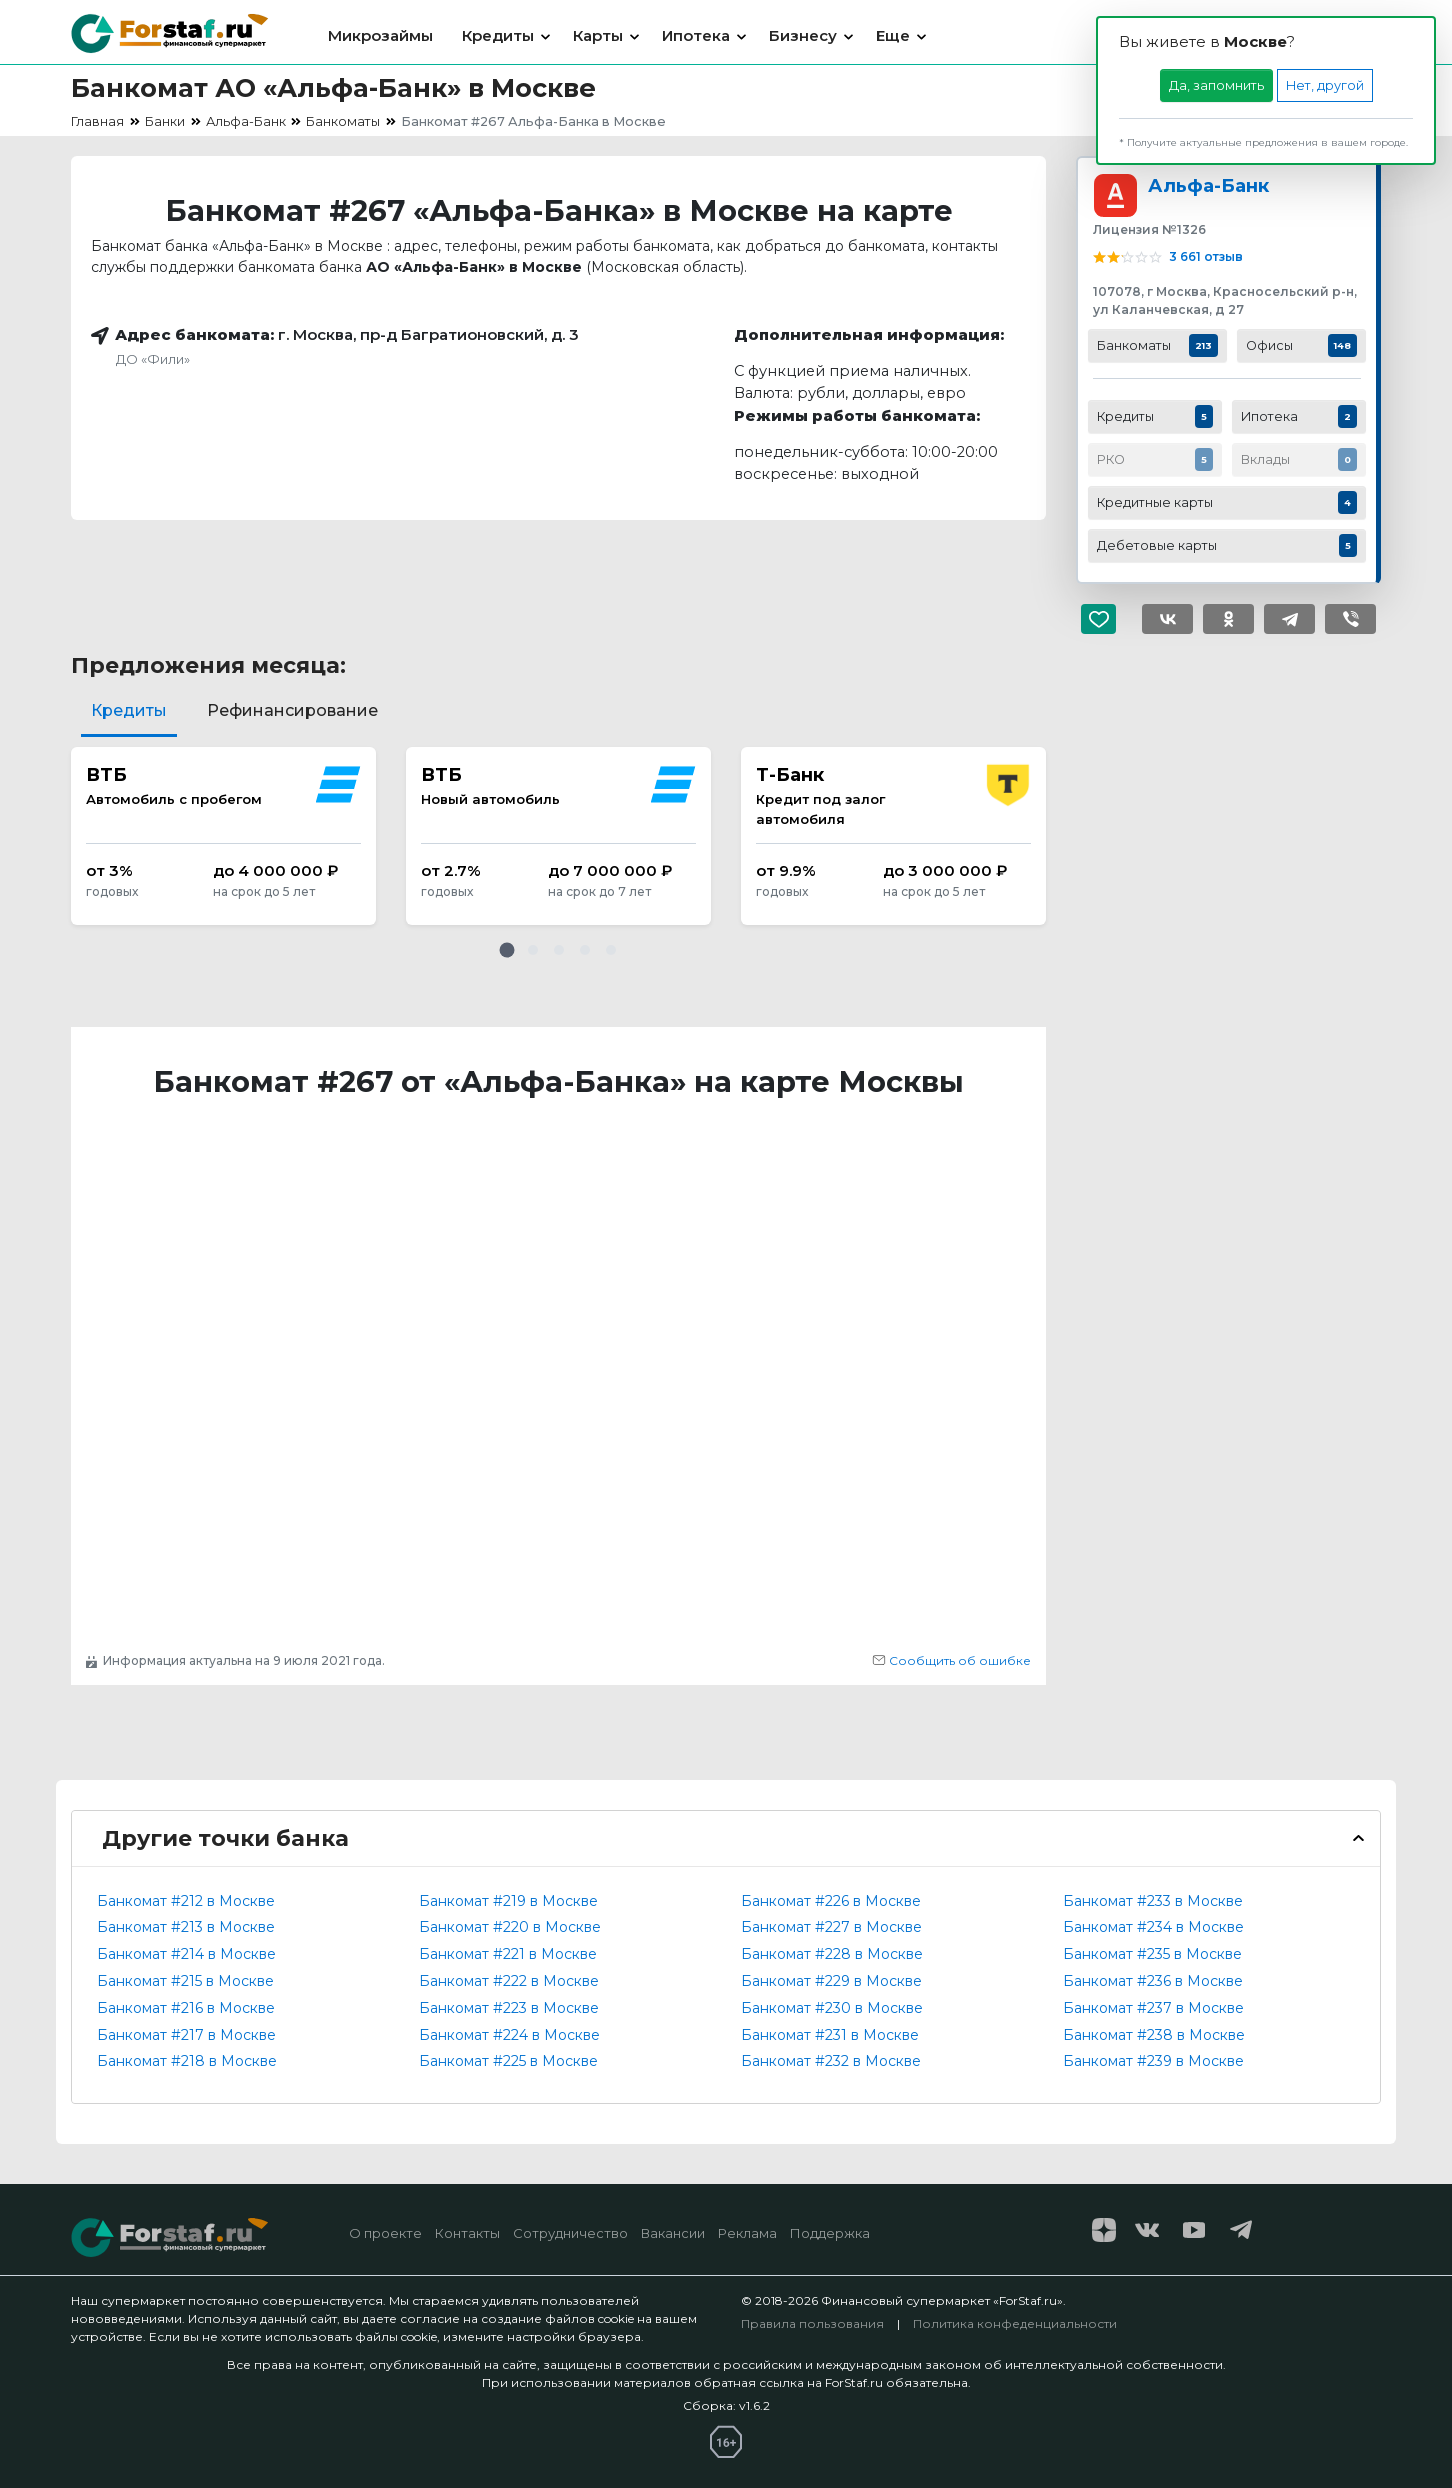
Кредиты (498, 35)
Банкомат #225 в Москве (508, 2061)
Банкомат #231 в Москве (830, 2035)
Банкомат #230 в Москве (832, 2008)
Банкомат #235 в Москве (1152, 1954)
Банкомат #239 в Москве (1153, 2061)
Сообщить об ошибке (951, 1660)
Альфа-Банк (1208, 185)
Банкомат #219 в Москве (508, 1901)
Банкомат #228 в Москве (832, 1954)
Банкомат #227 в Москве (831, 1927)
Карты (598, 35)
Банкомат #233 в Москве (1153, 1901)
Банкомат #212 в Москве (186, 1901)
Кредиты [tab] (129, 710)
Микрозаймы (380, 35)
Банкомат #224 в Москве (509, 2035)
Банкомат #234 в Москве (1153, 1927)
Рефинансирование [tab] (292, 710)
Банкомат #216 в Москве (186, 2008)
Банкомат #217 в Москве (186, 2035)
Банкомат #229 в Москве (831, 1981)
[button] (507, 950)
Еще (893, 35)
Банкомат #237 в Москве (1153, 2008)
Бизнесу (803, 35)
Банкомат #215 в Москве (185, 1981)
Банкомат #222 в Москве (509, 1981)
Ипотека (696, 35)
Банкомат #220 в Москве (510, 1927)
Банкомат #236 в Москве (1153, 1981)
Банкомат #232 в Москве (831, 2061)
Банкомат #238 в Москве (1154, 2035)
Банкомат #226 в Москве (831, 1901)
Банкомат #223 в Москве (509, 2008)
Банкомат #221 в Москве (508, 1954)
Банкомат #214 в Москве (186, 1954)
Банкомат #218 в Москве (187, 2061)
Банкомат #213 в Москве (186, 1927)
